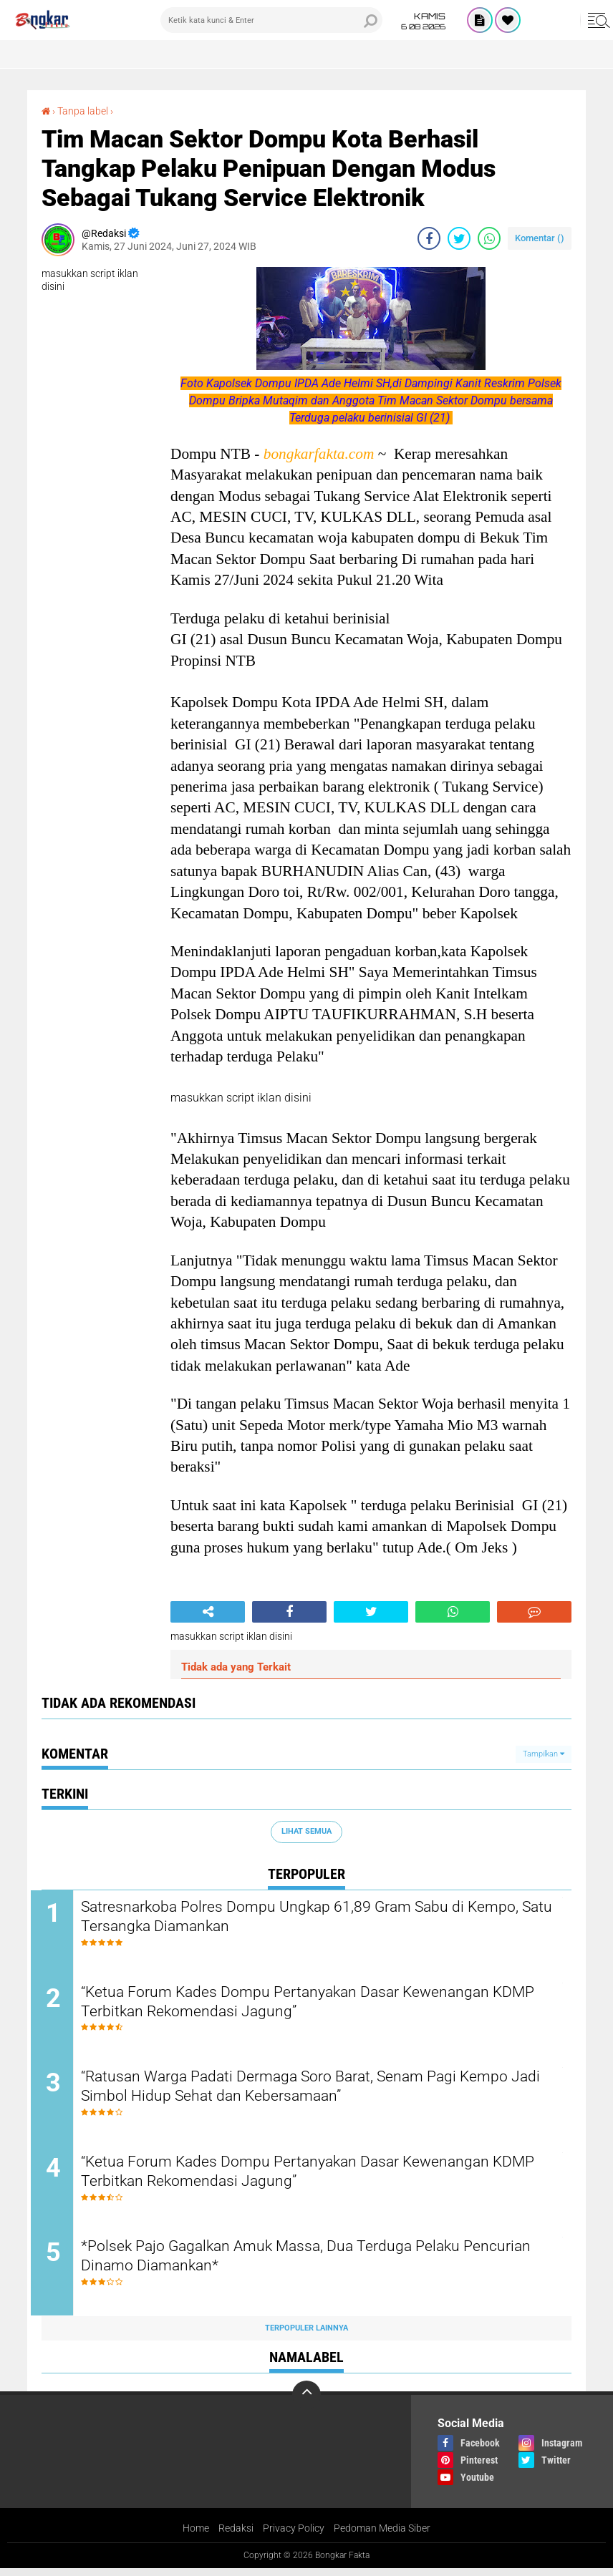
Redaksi (236, 2536)
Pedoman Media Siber (382, 2536)
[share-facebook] (428, 238)
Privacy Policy (293, 2536)
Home (196, 2536)
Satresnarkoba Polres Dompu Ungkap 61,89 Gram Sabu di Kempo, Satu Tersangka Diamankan (316, 1917)
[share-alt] (207, 1612)
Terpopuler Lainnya (306, 2335)
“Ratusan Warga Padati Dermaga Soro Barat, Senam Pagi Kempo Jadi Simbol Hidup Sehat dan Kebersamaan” (313, 2090)
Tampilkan (543, 1754)
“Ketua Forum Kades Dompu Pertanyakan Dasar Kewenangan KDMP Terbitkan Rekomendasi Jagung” (302, 2004)
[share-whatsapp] (489, 238)
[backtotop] (306, 2402)
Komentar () (539, 238)
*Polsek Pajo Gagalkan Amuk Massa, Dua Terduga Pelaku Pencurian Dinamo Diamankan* (288, 2264)
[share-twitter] (459, 238)
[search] (271, 20)
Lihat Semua (306, 1831)
